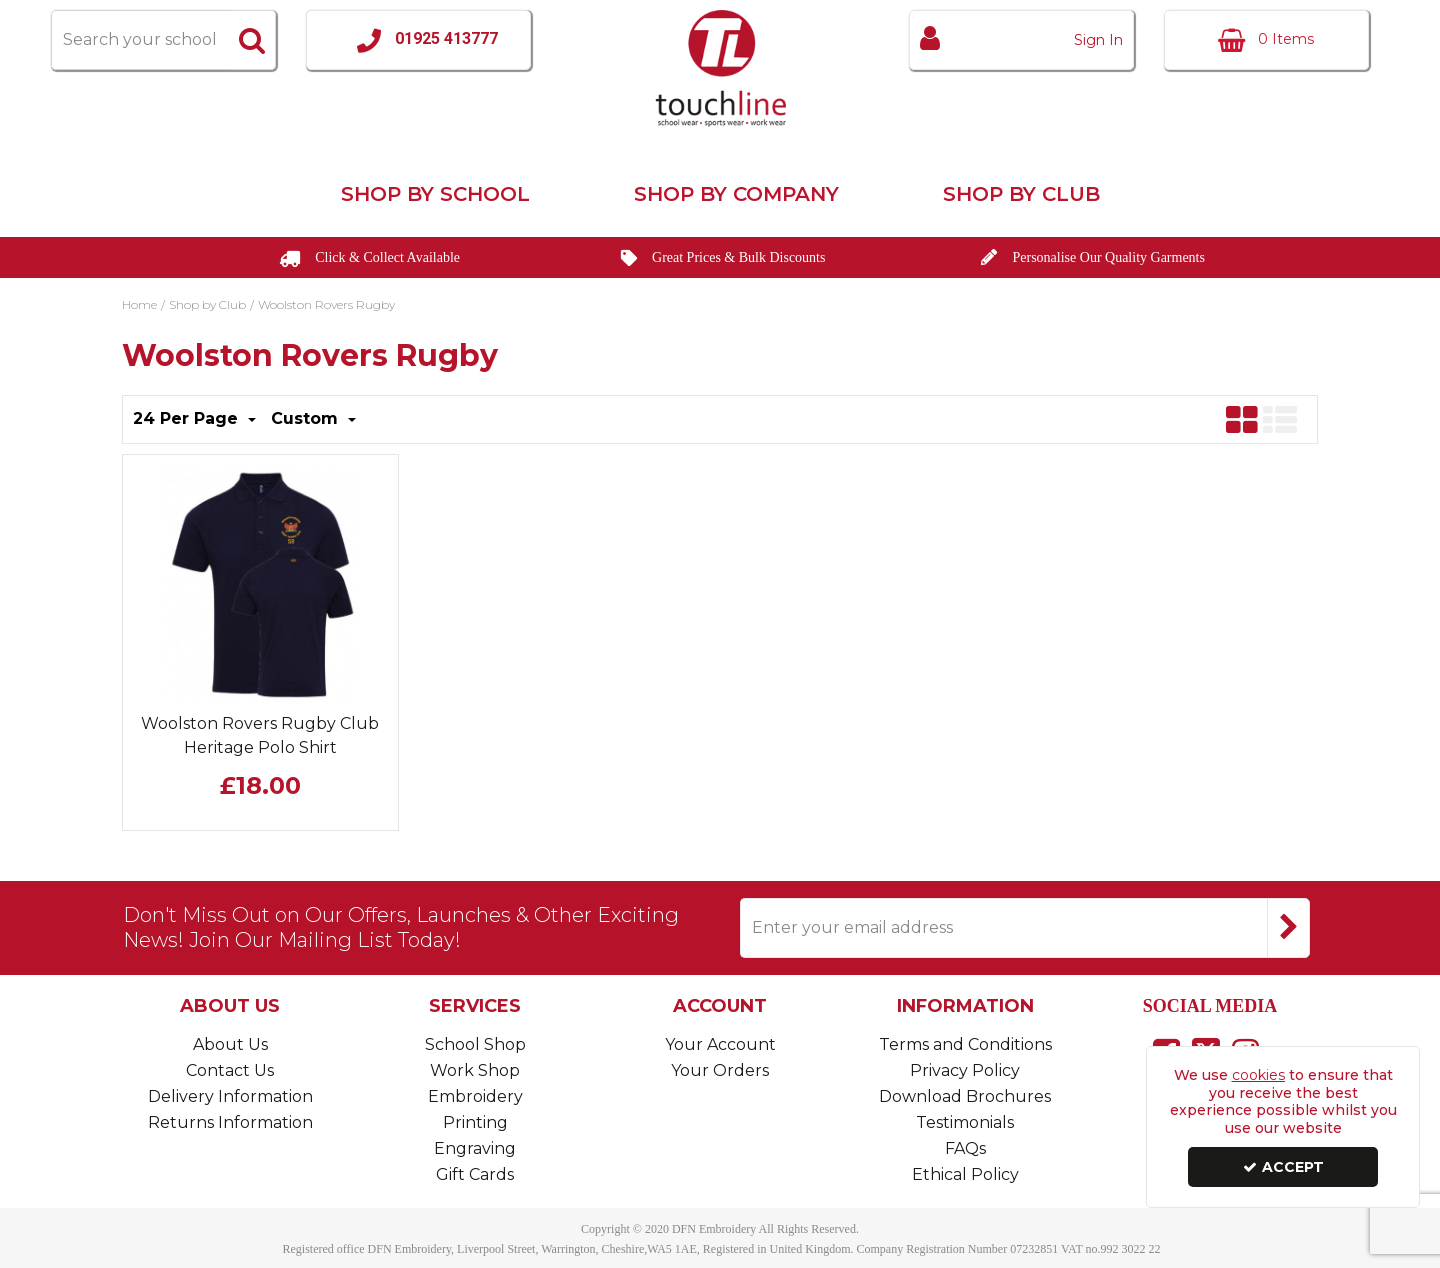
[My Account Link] (1021, 40)
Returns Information (230, 1122)
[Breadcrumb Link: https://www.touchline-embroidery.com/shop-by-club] (207, 303)
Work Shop (475, 1070)
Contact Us (230, 1070)
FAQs (965, 1148)
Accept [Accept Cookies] (1283, 1167)
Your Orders (720, 1070)
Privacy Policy (965, 1070)
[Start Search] (252, 40)
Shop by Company (736, 194)
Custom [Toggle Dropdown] (307, 418)
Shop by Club (1021, 194)
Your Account (720, 1044)
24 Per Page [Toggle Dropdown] (188, 418)
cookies (1258, 1075)
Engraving (475, 1148)
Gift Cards (475, 1174)
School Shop (475, 1044)
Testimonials (965, 1122)
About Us (230, 1044)
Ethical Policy (965, 1174)
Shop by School (435, 194)
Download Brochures (965, 1096)
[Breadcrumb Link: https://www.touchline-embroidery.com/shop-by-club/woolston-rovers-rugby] (326, 303)
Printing (475, 1122)
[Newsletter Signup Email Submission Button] (1288, 928)
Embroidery (475, 1096)
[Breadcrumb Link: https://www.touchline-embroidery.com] (139, 303)
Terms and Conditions (965, 1044)
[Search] (139, 40)
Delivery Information (230, 1096)
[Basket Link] (1266, 40)
